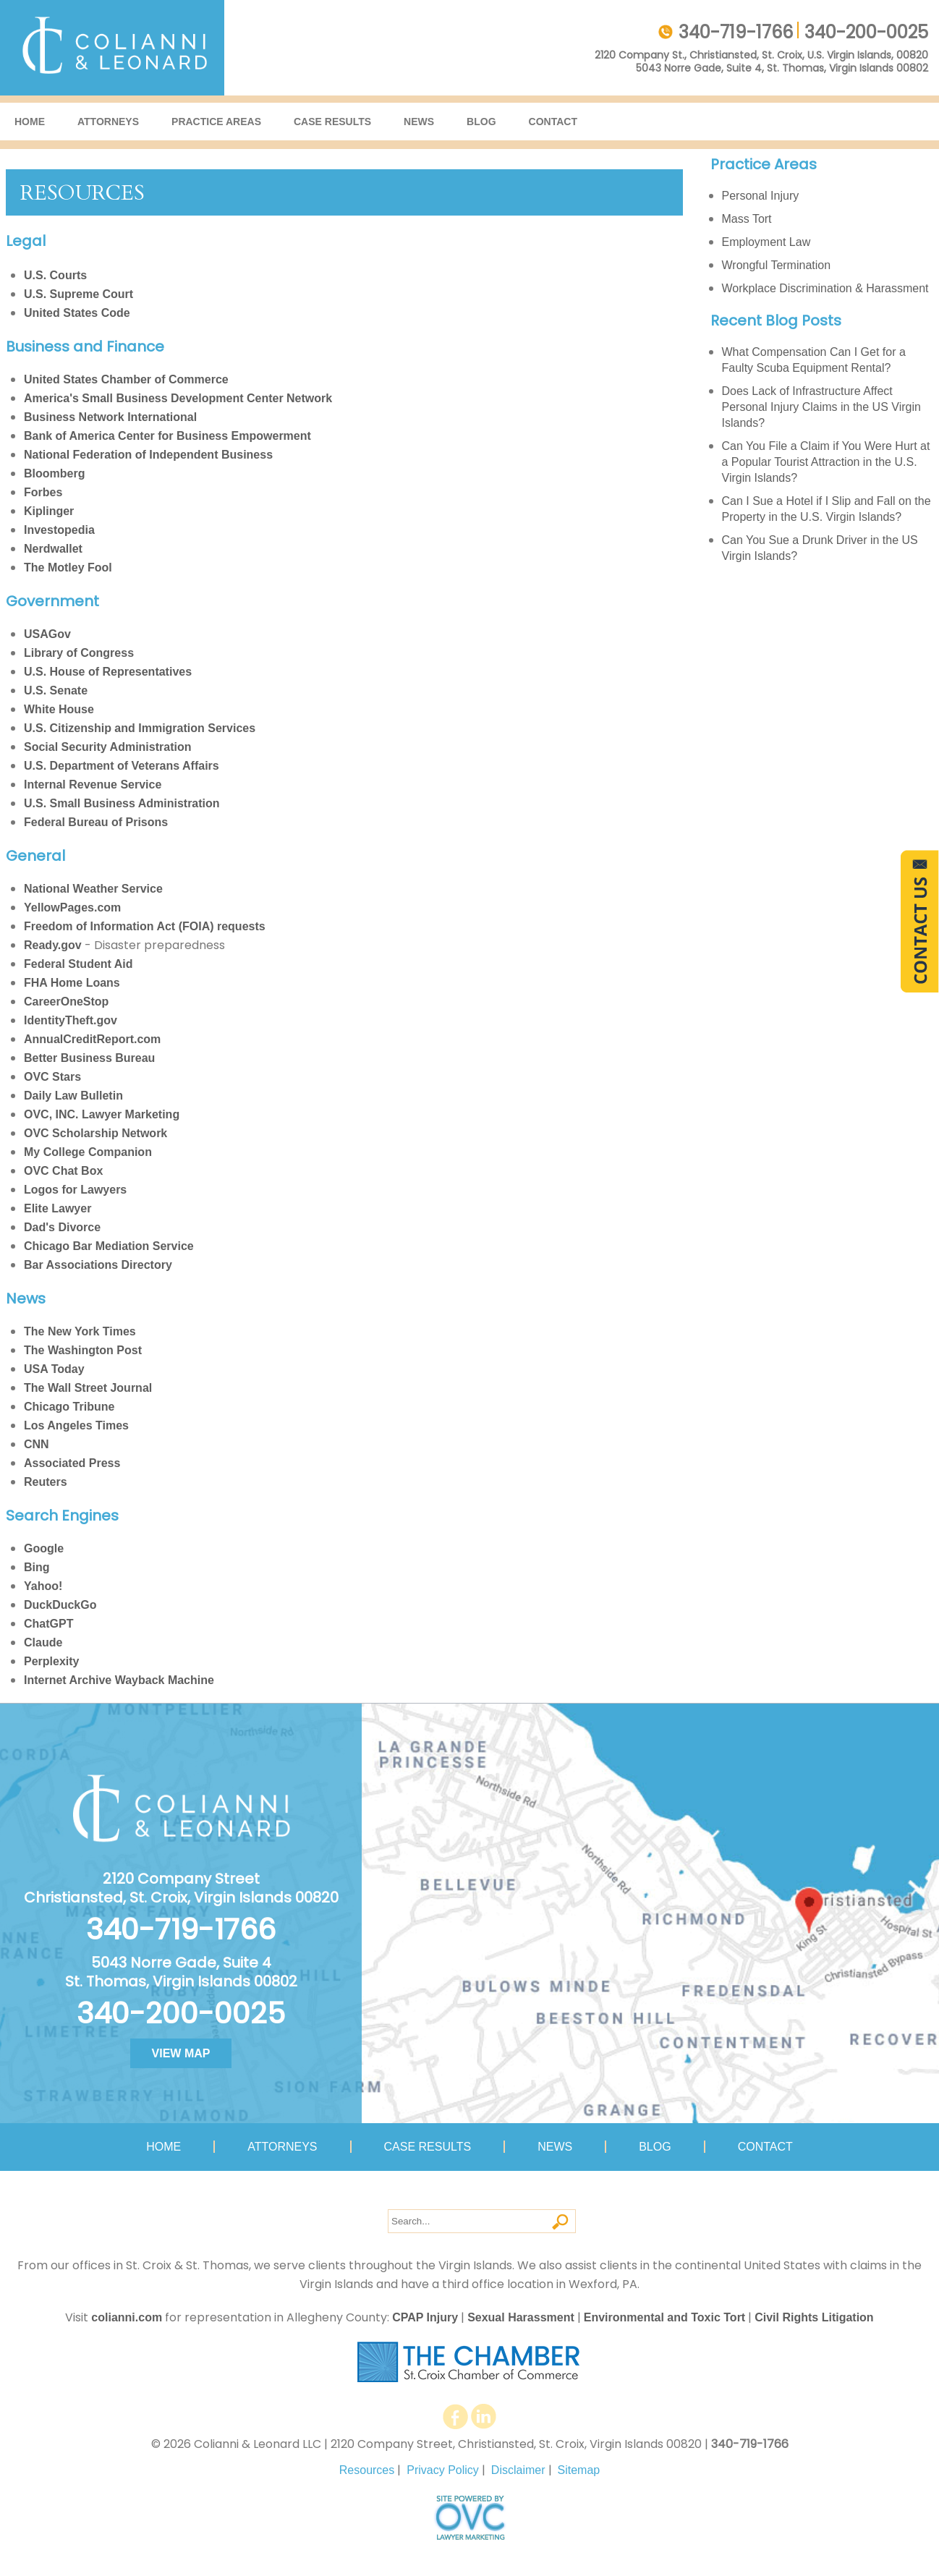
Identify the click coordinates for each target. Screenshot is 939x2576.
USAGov (47, 634)
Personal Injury (760, 196)
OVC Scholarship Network (95, 1133)
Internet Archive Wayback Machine (119, 1680)
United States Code (77, 313)
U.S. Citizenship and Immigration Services (139, 728)
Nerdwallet (53, 549)
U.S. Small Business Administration (122, 803)
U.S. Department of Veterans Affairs (121, 766)
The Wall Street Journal (88, 1388)
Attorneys (108, 121)
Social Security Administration (107, 747)
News (419, 121)
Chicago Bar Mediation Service (109, 1246)
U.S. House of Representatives (108, 672)
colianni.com (126, 2317)
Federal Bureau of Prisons (96, 822)
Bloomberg (54, 473)
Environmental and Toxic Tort (664, 2317)
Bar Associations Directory (98, 1265)
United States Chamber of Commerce (126, 379)
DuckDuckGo (60, 1605)
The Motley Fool (68, 567)
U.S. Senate (56, 690)
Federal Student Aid (78, 964)
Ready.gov (53, 945)
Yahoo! (43, 1586)
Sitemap (579, 2470)
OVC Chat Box (63, 1171)
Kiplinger (49, 511)
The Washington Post (83, 1350)
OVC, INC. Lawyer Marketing (101, 1114)
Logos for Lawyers (75, 1189)
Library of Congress (79, 653)
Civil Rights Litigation (814, 2317)
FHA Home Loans (72, 983)
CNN (36, 1444)
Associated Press (72, 1463)
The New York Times (80, 1331)
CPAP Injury (425, 2317)
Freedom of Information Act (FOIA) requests (144, 926)
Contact (553, 121)
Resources (366, 2470)
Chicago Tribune (69, 1406)
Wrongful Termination (776, 265)
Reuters (45, 1482)
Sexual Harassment (520, 2317)
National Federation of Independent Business (148, 455)
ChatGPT (48, 1624)
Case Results (332, 121)
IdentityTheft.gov (70, 1020)
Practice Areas (216, 121)
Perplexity (51, 1661)
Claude (43, 1642)
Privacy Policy (443, 2470)
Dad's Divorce (62, 1227)
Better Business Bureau (89, 1058)
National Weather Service (93, 889)
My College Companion (88, 1152)
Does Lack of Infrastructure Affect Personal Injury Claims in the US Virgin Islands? (821, 407)
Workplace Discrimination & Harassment (825, 288)
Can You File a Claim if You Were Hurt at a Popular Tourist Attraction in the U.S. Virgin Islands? (826, 462)
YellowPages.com (72, 907)
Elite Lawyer (57, 1208)
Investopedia (59, 530)
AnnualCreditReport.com (92, 1039)
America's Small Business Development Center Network (178, 398)
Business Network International (110, 417)
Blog (481, 121)
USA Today (54, 1369)
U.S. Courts (55, 275)
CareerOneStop (66, 1001)
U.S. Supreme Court (78, 294)
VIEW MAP (181, 2053)
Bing (37, 1567)
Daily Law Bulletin (73, 1095)
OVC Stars (52, 1077)
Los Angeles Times (76, 1425)
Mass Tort (747, 219)
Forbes (43, 492)
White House (59, 709)
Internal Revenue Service (92, 784)
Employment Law (766, 242)
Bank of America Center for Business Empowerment (167, 436)
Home (29, 121)
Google (44, 1548)
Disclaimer (518, 2470)
